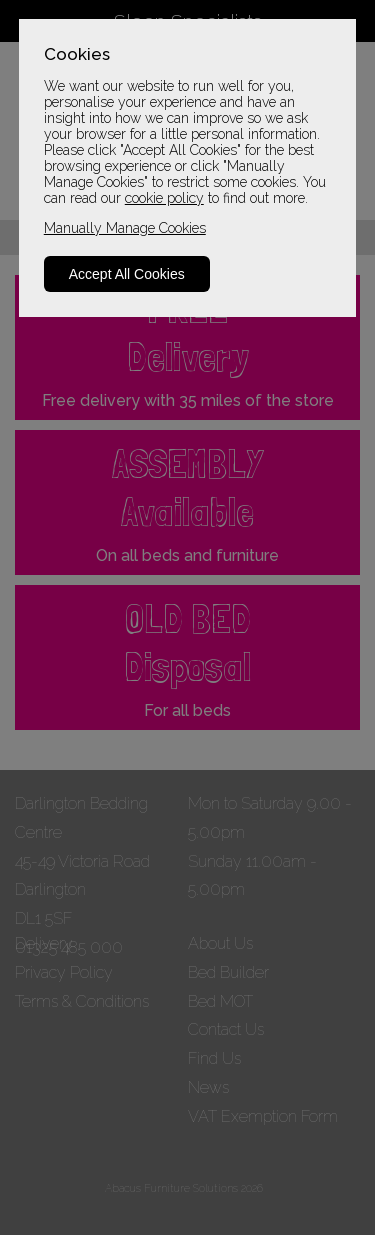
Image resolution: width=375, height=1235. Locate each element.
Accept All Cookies (127, 274)
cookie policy (164, 198)
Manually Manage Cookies (125, 228)
